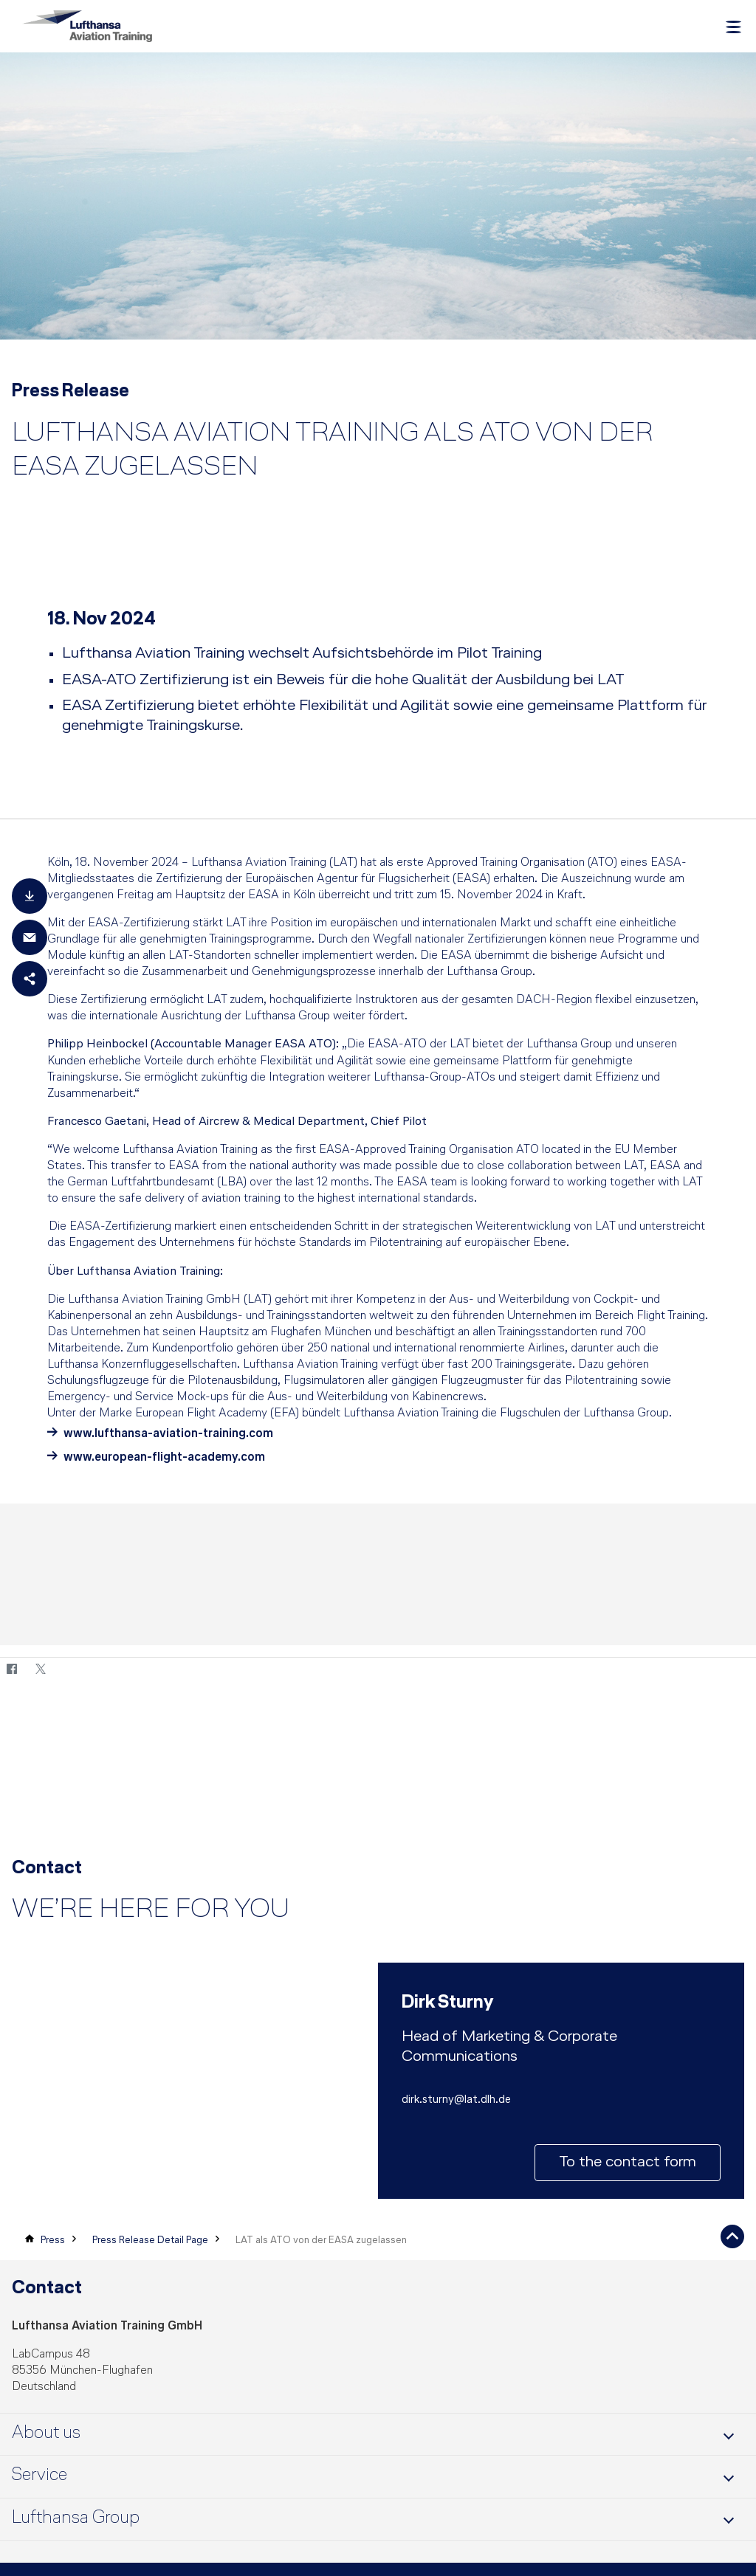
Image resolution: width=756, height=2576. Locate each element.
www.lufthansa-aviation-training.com (168, 1440)
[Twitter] (40, 1675)
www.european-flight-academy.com (165, 1463)
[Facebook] (11, 1675)
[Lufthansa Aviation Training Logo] (87, 26)
